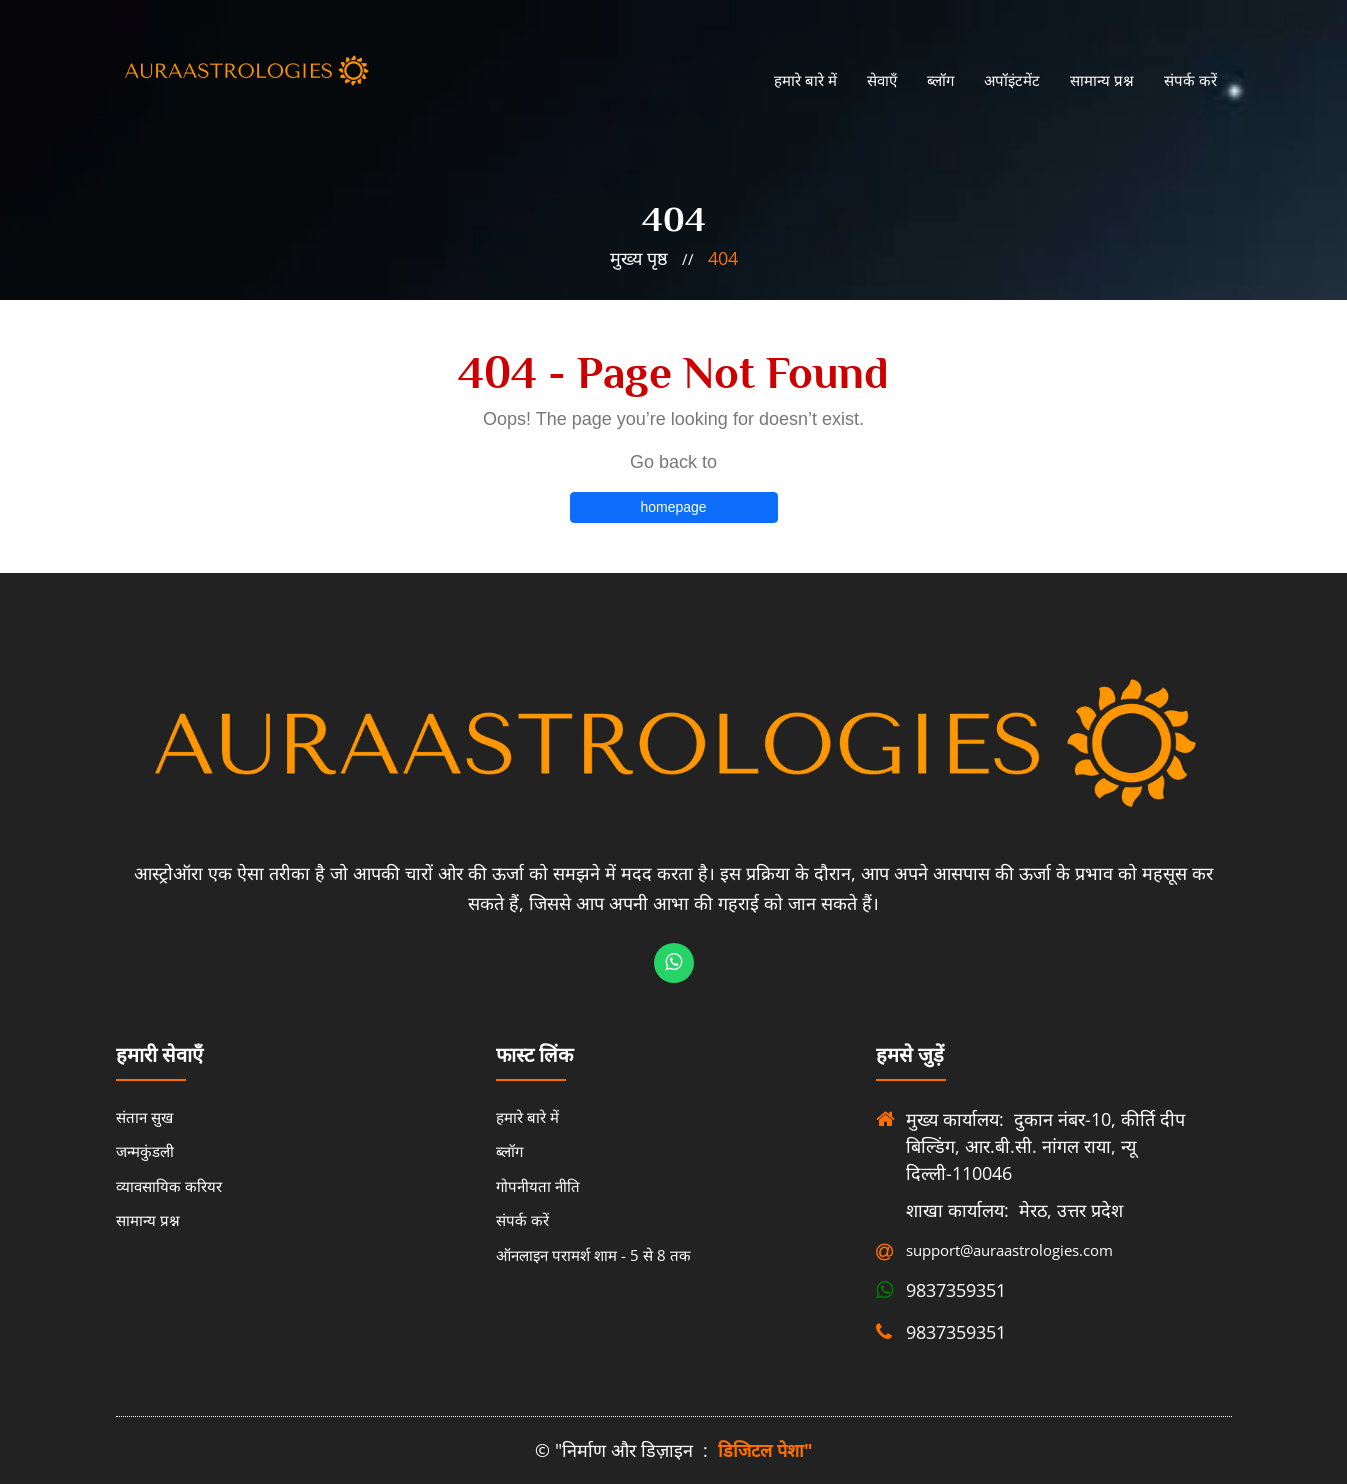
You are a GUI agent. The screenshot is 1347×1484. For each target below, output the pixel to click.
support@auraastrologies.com (998, 1250)
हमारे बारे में (805, 80)
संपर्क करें (1190, 80)
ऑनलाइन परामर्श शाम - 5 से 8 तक (593, 1255)
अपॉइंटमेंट (1012, 80)
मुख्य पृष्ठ (639, 258)
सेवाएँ (882, 80)
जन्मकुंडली (145, 1151)
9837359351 (956, 1290)
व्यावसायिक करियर (169, 1186)
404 (723, 258)
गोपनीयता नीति (538, 1186)
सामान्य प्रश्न (1102, 80)
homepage (673, 507)
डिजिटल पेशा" (765, 1450)
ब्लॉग (940, 80)
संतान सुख (144, 1117)
